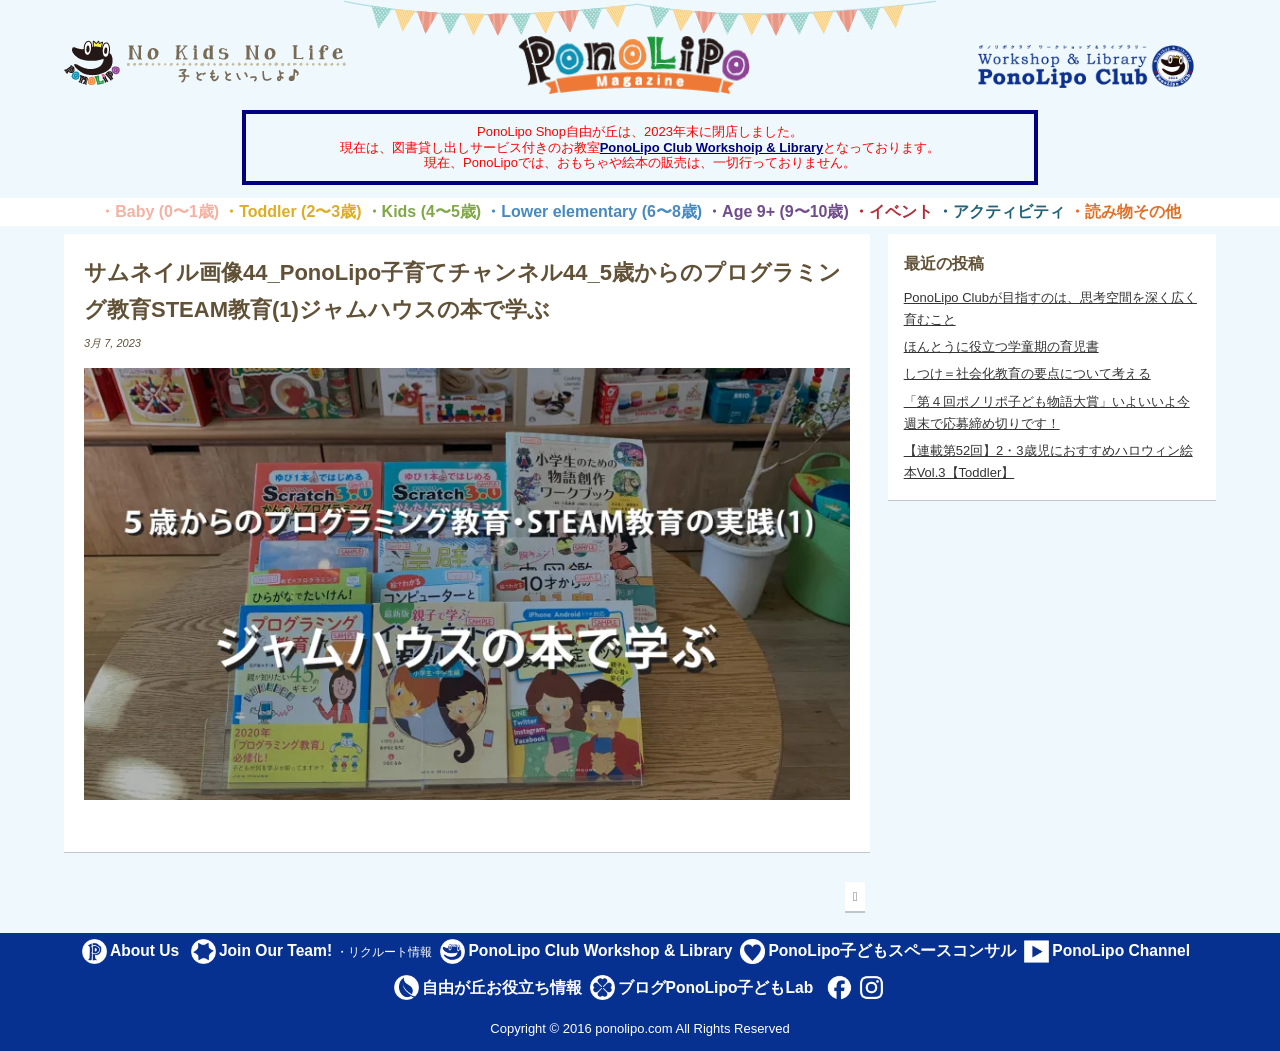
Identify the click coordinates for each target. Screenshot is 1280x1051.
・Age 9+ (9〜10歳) (777, 211)
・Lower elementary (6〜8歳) (593, 211)
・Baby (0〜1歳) (159, 211)
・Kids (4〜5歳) (424, 211)
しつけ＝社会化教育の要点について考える (1027, 373)
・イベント (893, 211)
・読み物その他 (1125, 211)
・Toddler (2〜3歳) (292, 211)
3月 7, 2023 (112, 343)
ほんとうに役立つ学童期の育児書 (1001, 346)
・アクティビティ (1001, 211)
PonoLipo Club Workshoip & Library (712, 147)
